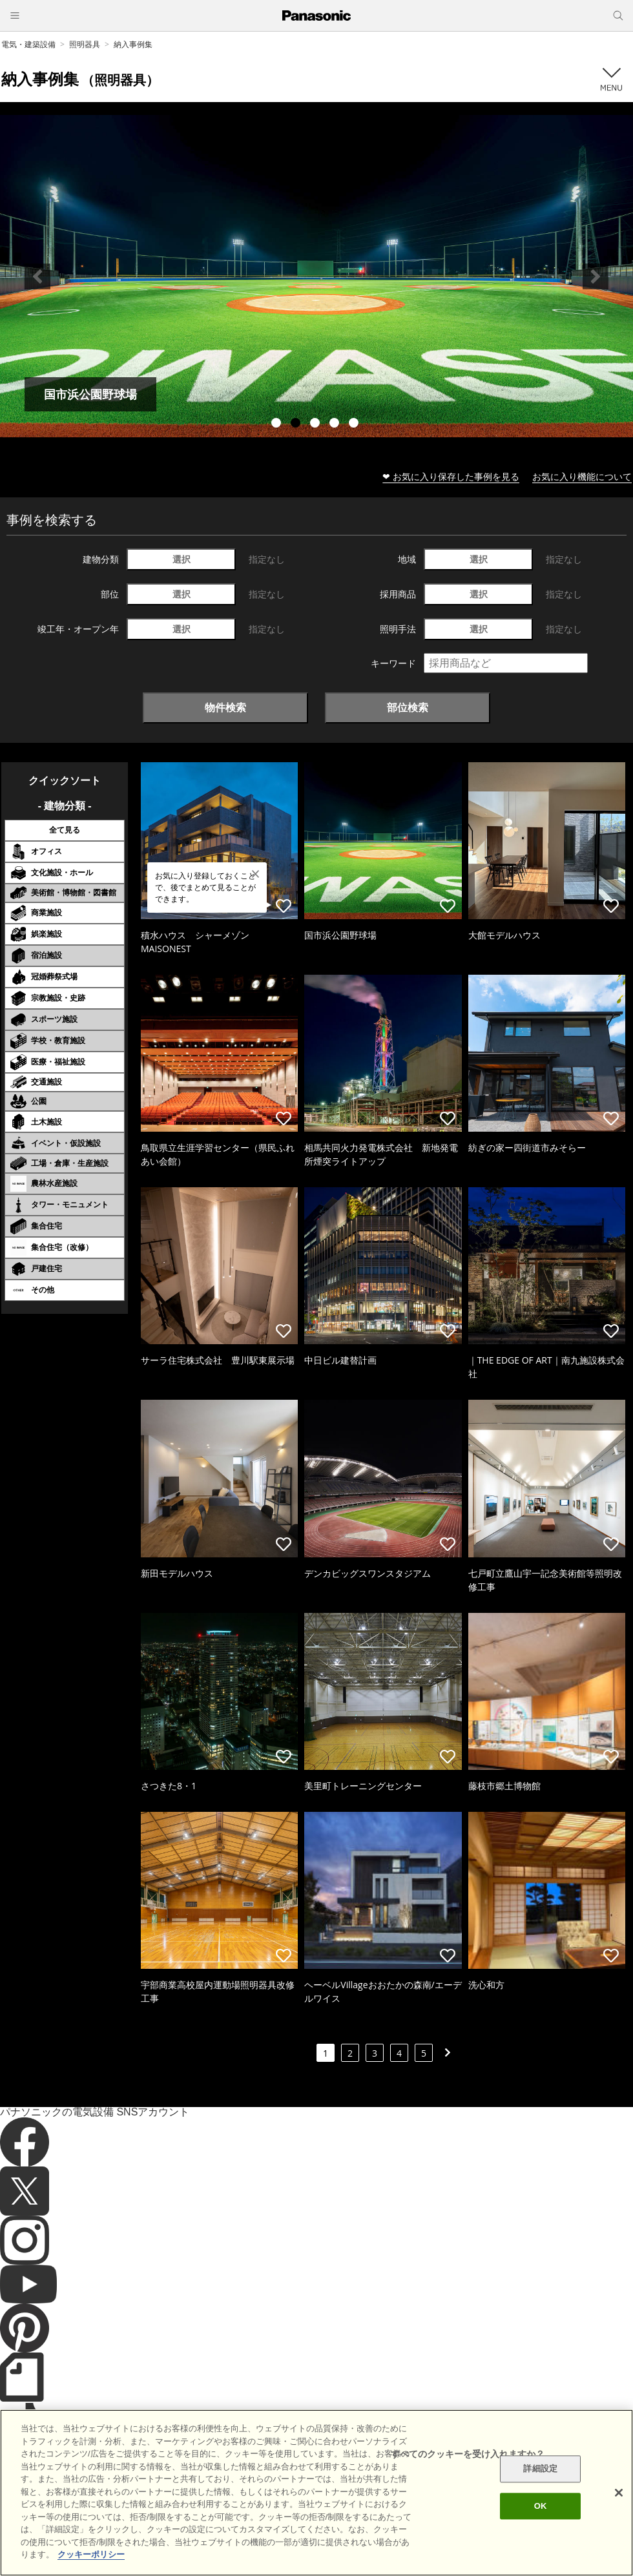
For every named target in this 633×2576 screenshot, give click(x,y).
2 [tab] (297, 424)
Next (595, 276)
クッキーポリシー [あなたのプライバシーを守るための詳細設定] (91, 2554)
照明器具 (84, 44)
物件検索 (225, 707)
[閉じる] (619, 2492)
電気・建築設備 (28, 44)
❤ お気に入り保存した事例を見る (450, 476)
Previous (37, 276)
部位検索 (407, 707)
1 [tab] (277, 424)
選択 (181, 559)
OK (540, 2506)
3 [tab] (316, 424)
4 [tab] (335, 424)
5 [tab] (355, 424)
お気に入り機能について (582, 476)
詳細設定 (540, 2469)
